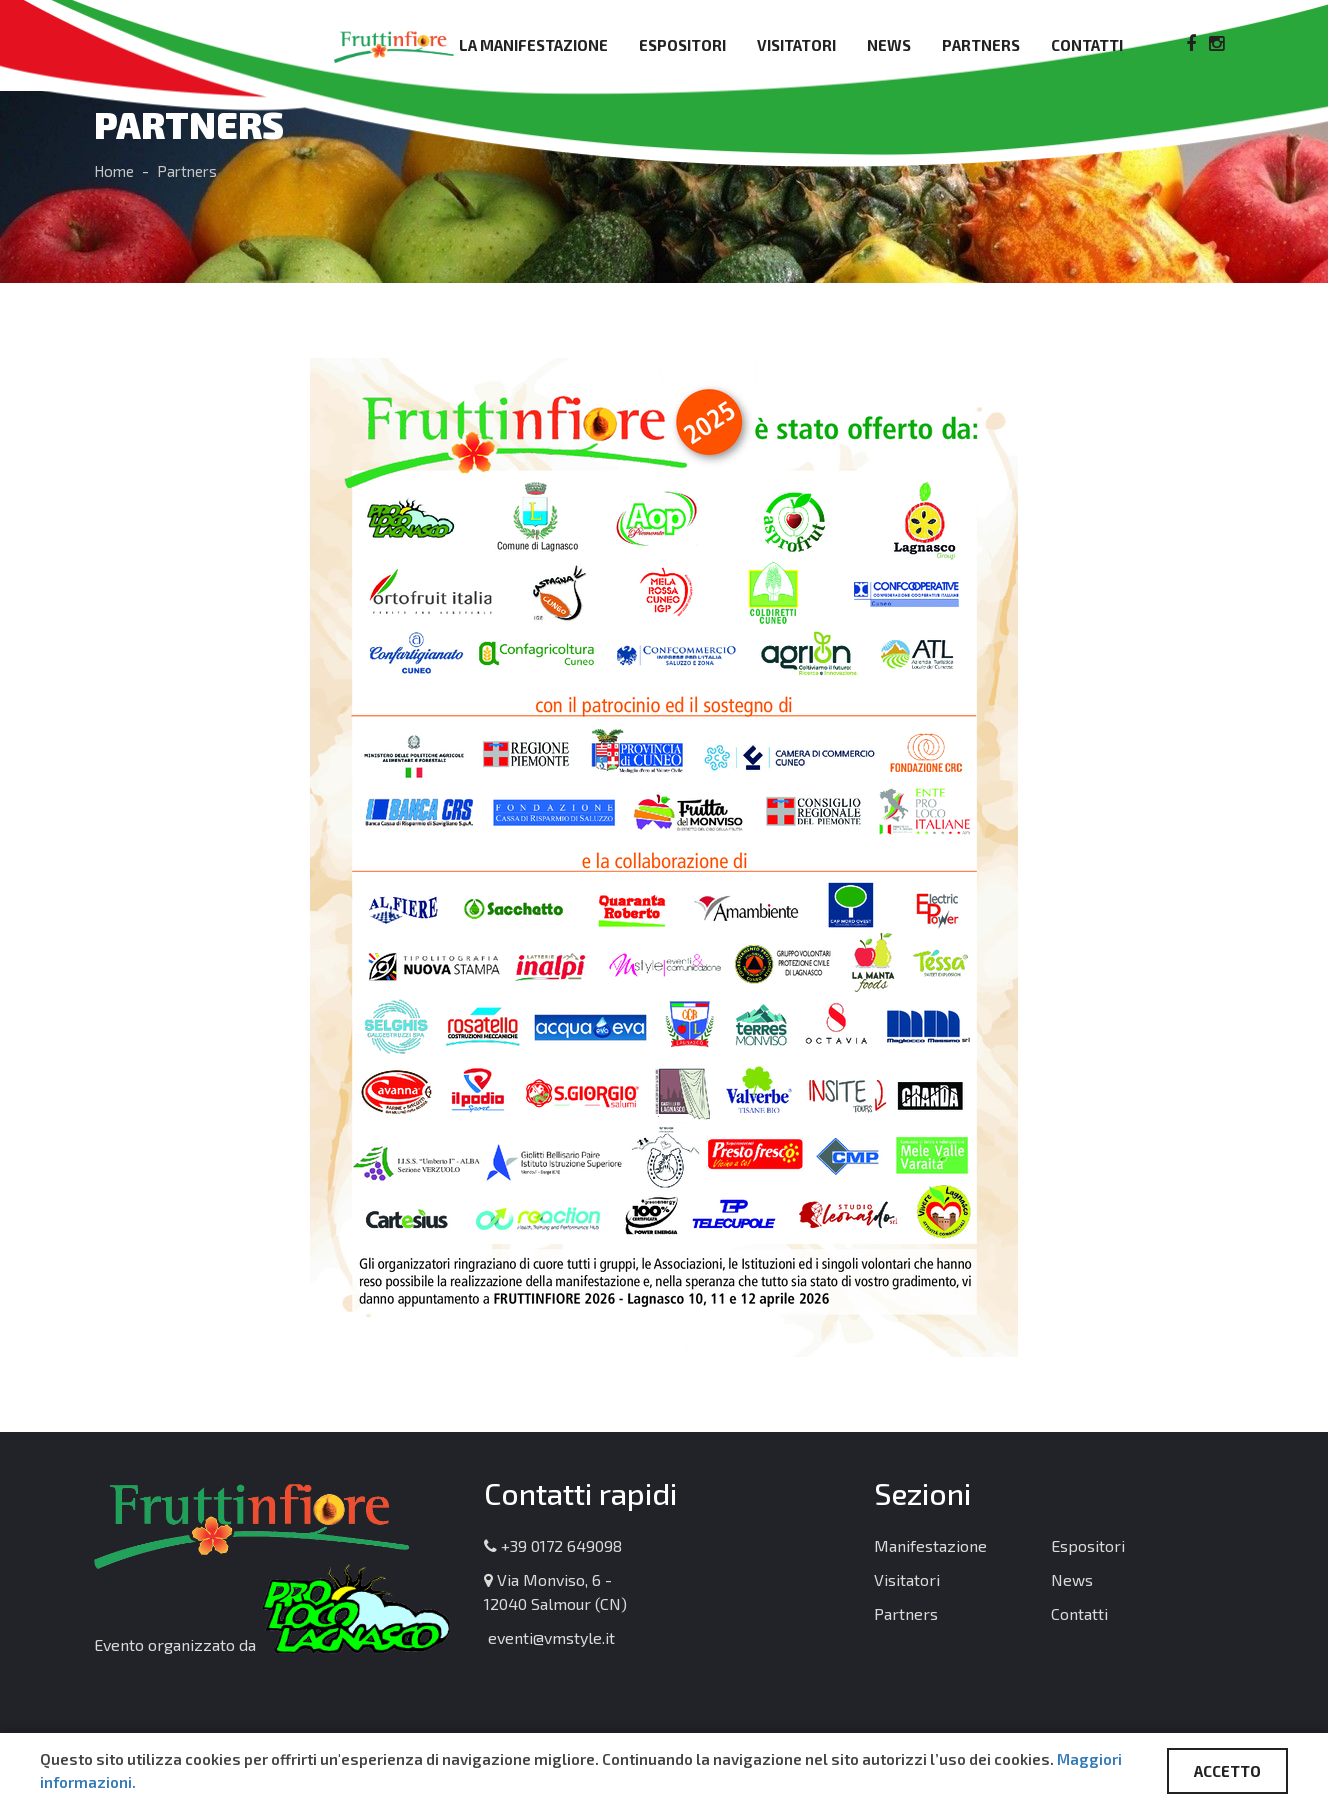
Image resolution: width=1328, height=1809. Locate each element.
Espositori (682, 45)
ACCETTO (1227, 1771)
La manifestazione (533, 45)
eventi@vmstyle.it (549, 1637)
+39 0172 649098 (553, 1545)
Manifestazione (930, 1545)
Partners (981, 45)
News (889, 45)
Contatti (1087, 45)
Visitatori (796, 45)
